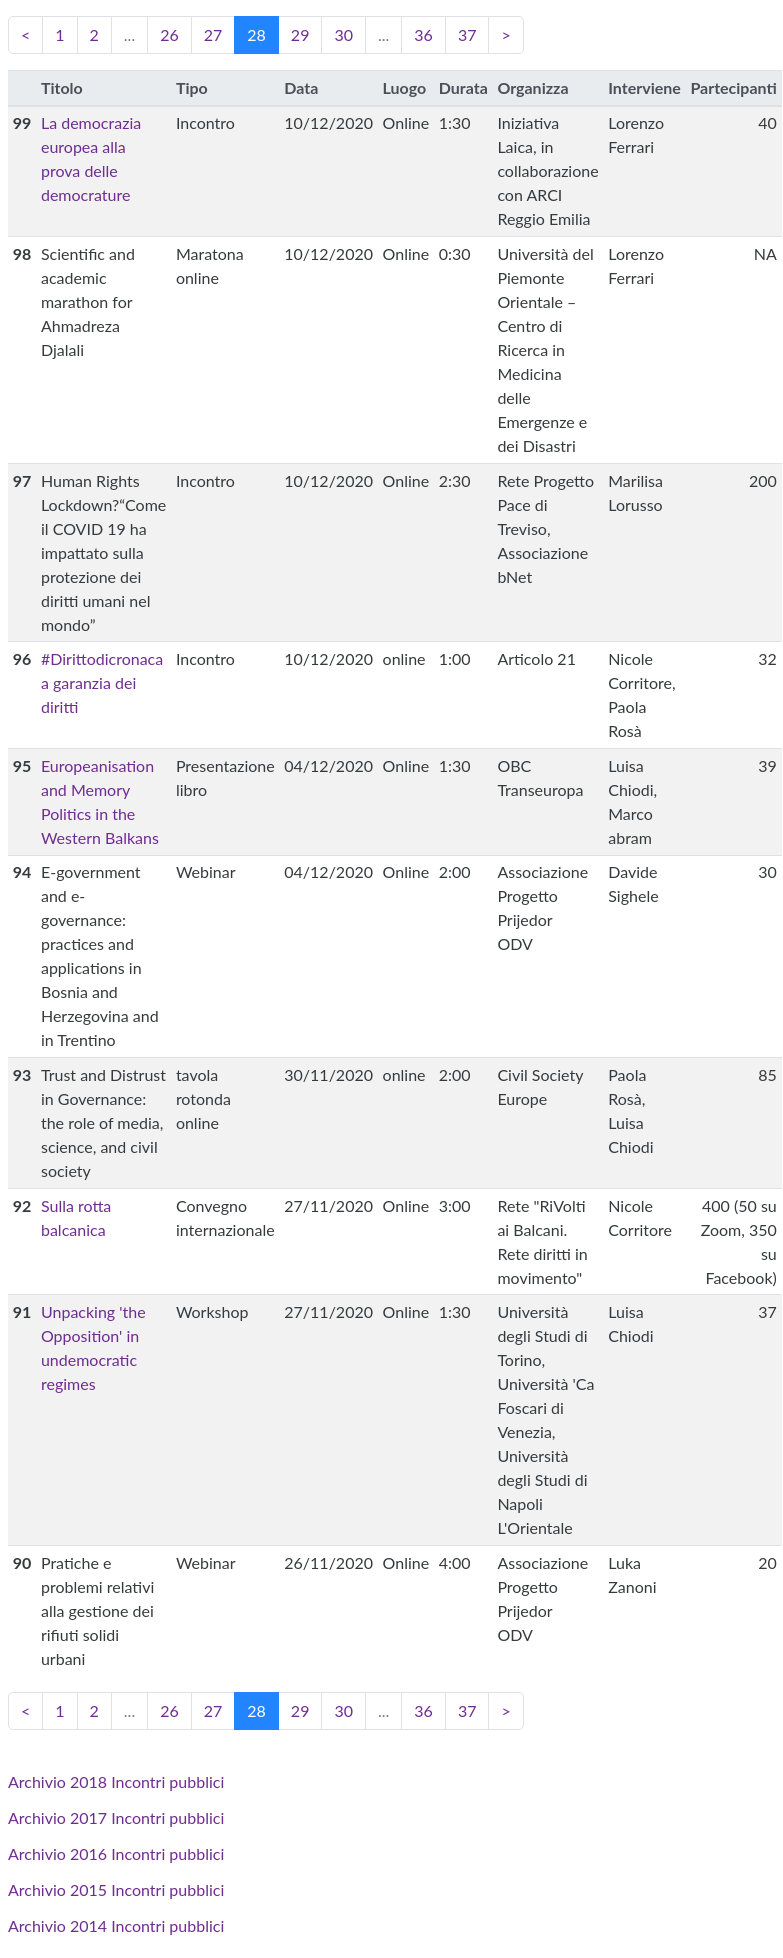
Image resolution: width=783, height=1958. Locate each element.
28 (263, 34)
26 (169, 34)
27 (213, 34)
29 (300, 34)
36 (423, 34)
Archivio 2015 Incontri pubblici (116, 1889)
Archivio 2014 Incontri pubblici (116, 1925)
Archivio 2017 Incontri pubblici (116, 1817)
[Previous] (25, 35)
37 (467, 34)
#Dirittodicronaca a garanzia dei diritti (102, 682)
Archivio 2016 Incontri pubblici (116, 1853)
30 (343, 34)
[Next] (505, 35)
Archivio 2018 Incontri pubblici (116, 1781)
